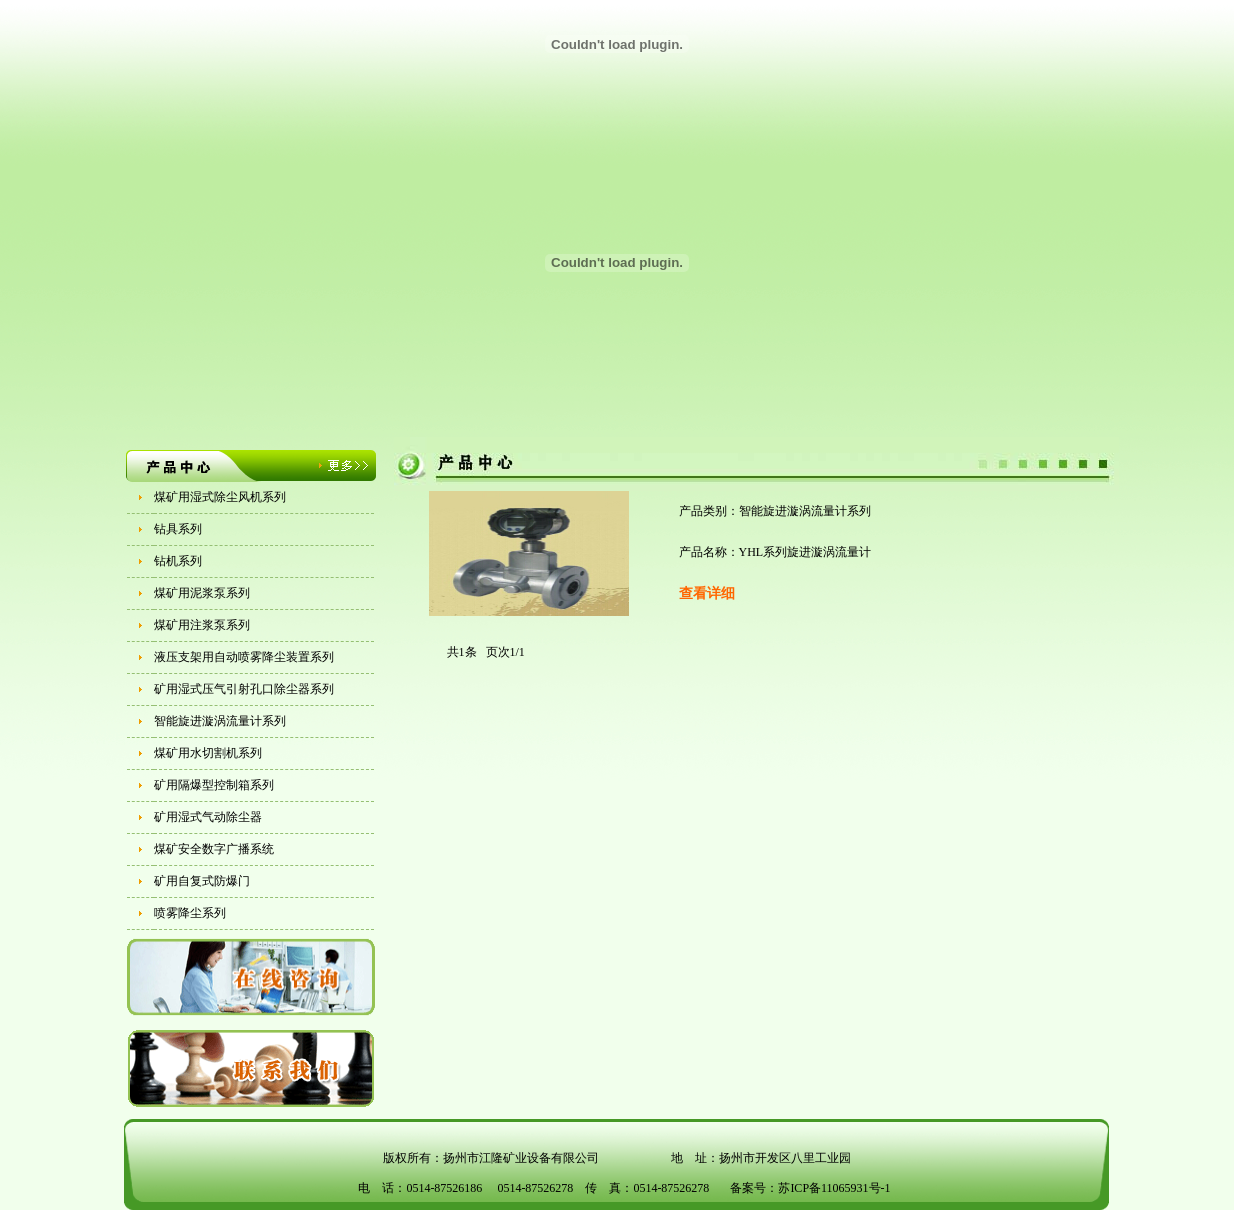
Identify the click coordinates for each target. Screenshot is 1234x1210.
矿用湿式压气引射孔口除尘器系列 (244, 689)
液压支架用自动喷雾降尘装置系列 (244, 657)
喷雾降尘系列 (190, 913)
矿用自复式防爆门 (202, 881)
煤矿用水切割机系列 (208, 753)
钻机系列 (178, 561)
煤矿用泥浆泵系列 (202, 593)
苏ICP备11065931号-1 (834, 1188)
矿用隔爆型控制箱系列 (214, 785)
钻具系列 (178, 529)
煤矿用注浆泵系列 (202, 625)
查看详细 (707, 593)
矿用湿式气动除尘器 (208, 817)
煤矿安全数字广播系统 (214, 849)
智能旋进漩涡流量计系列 (220, 721)
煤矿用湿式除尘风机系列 (220, 497)
